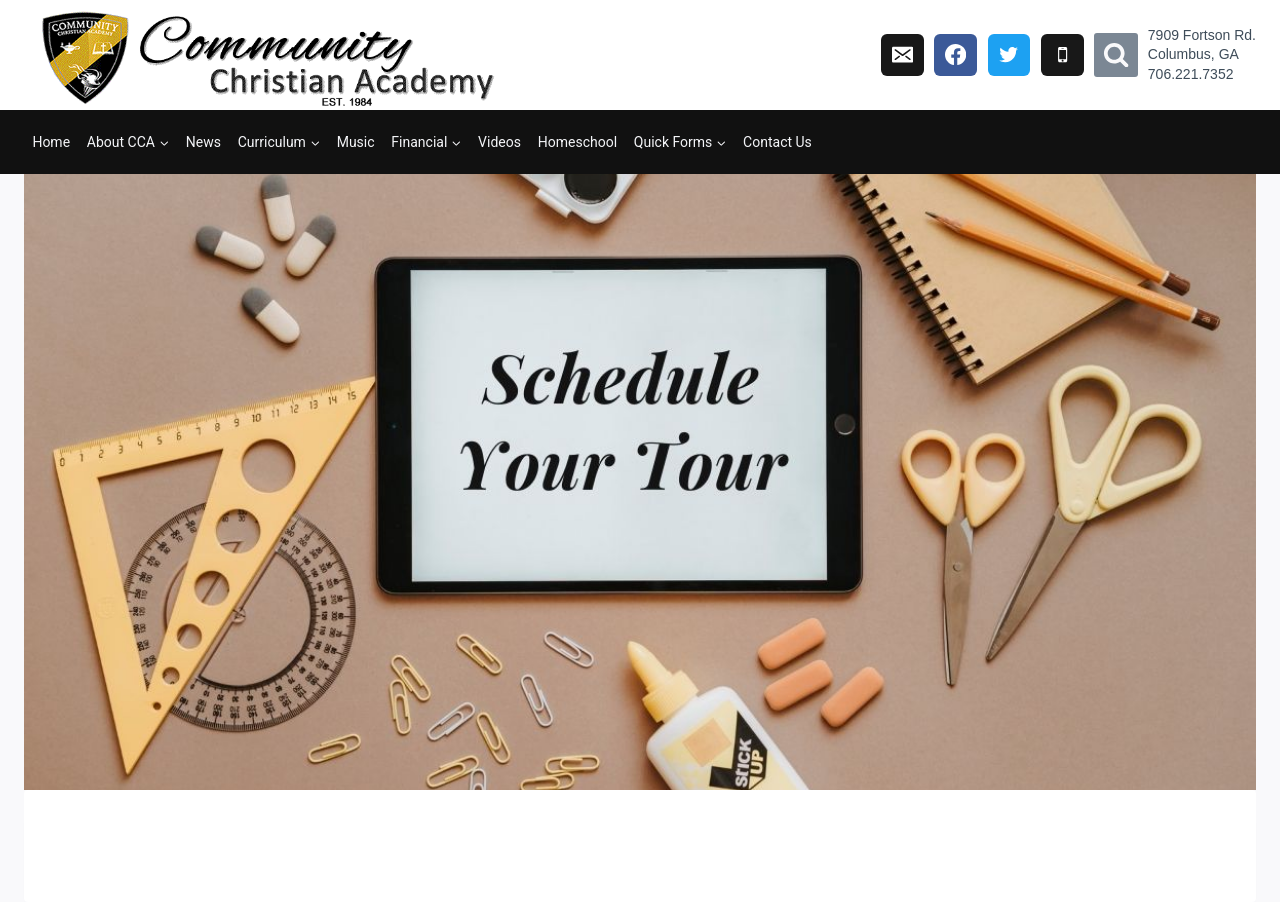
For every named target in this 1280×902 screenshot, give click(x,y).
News (203, 142)
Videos (499, 142)
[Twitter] (1009, 55)
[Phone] (1062, 55)
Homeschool (577, 142)
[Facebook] (955, 55)
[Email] (902, 55)
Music (356, 142)
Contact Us (777, 142)
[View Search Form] (1116, 55)
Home (51, 142)
